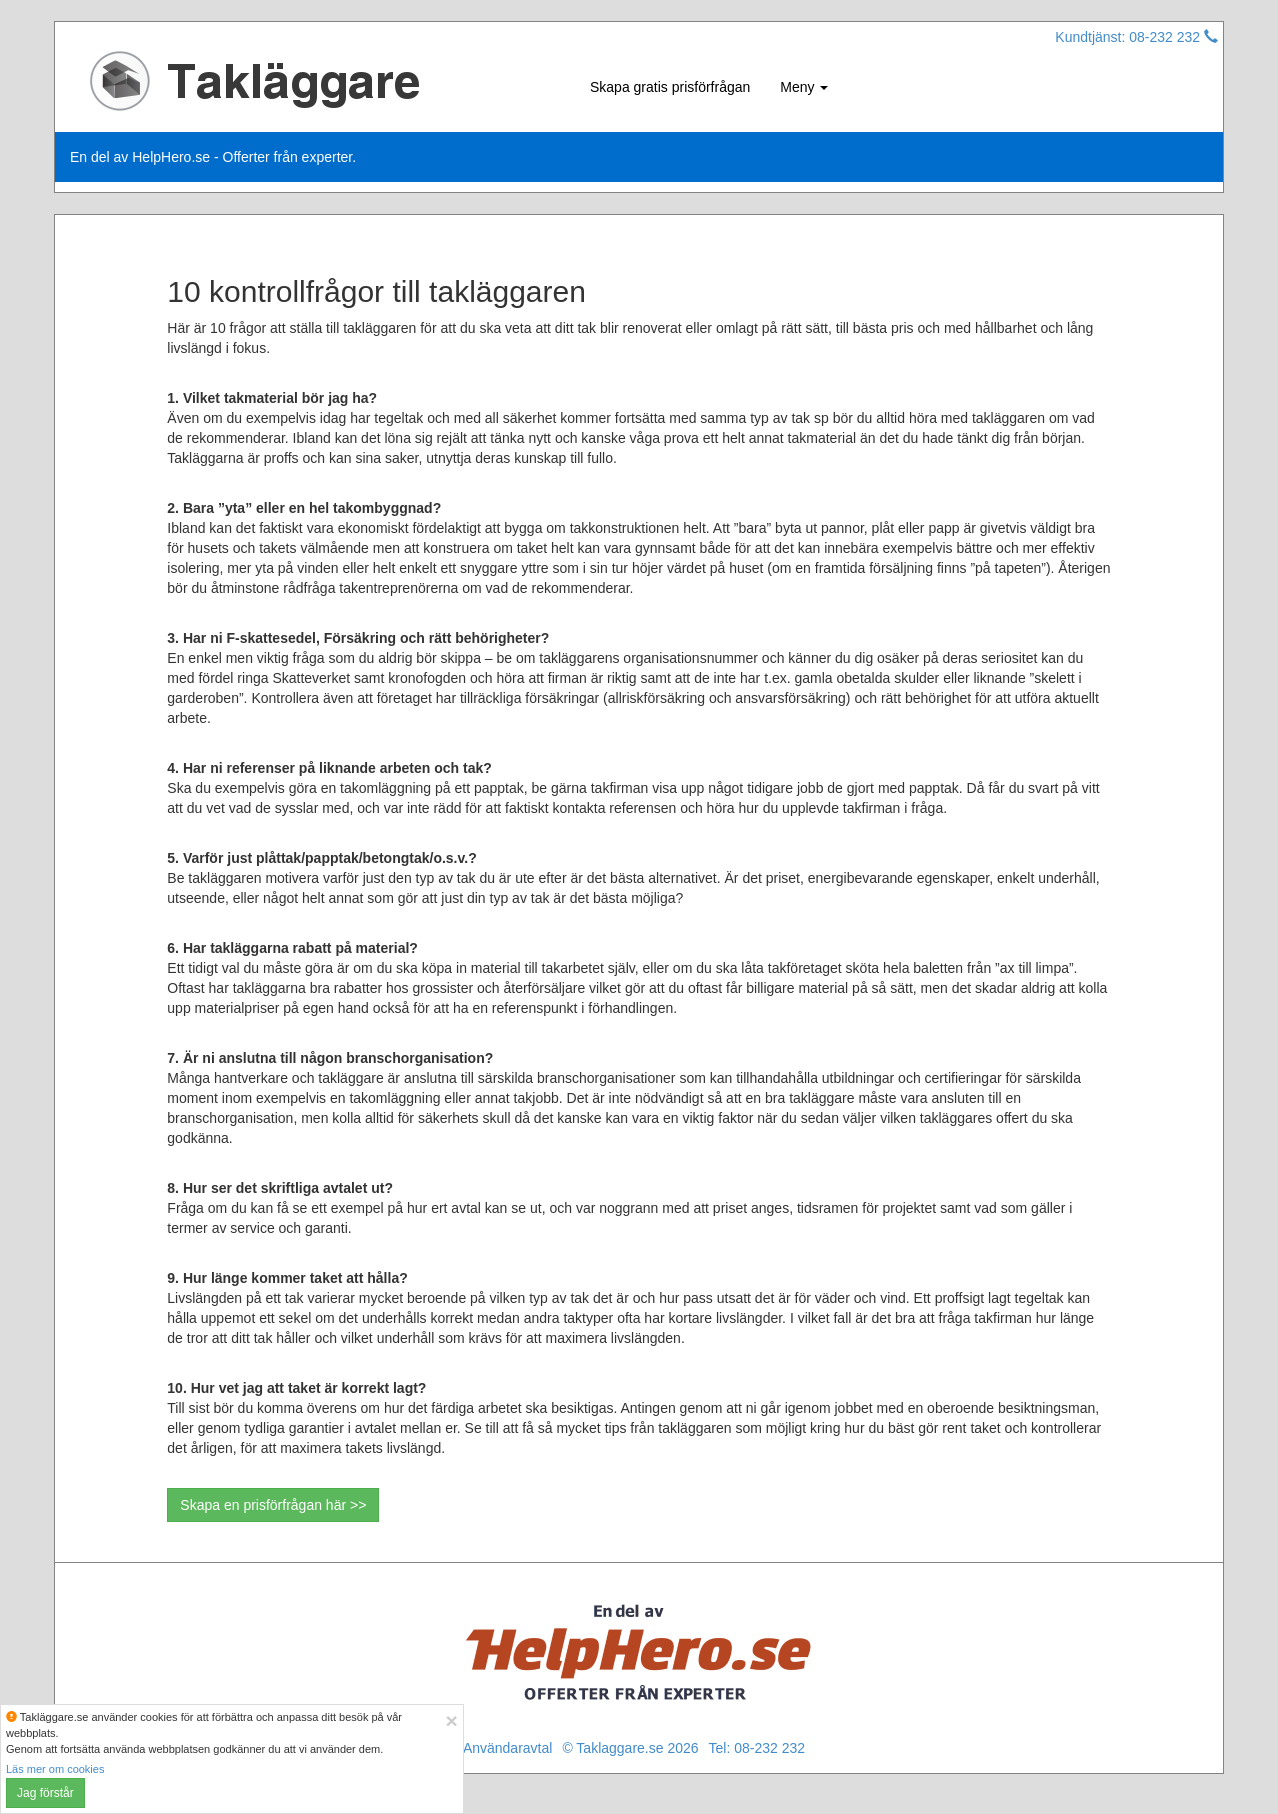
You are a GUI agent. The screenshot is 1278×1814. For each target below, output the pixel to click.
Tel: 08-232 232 (757, 1748)
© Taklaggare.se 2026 (630, 1748)
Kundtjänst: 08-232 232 (1136, 37)
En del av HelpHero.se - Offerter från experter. (213, 157)
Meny (804, 87)
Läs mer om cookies (55, 1769)
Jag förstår (45, 1793)
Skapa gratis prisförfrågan (670, 87)
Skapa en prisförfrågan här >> (273, 1505)
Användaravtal (508, 1748)
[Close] (451, 1720)
